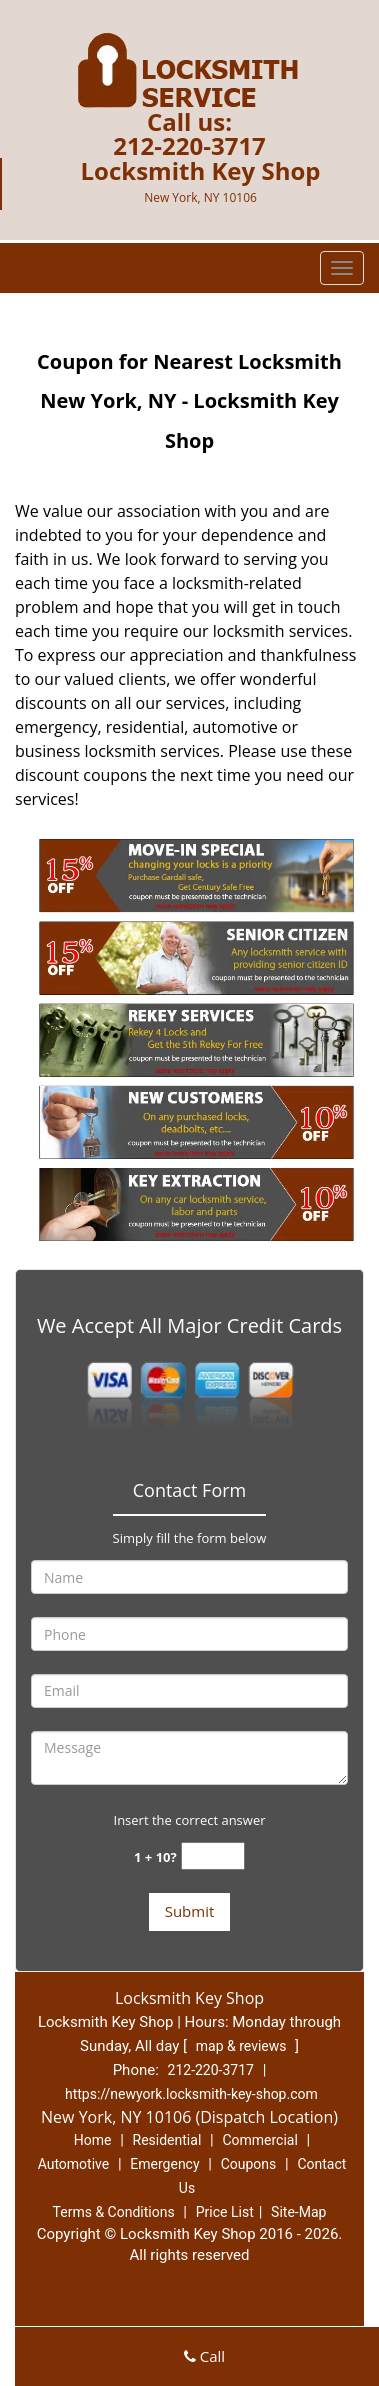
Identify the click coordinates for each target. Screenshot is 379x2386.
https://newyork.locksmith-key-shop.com (191, 2094)
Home (93, 2140)
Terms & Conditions (114, 2212)
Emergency (164, 2164)
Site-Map (298, 2212)
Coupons (249, 2164)
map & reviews (243, 2046)
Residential (167, 2140)
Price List (225, 2212)
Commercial (259, 2140)
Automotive (74, 2164)
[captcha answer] (213, 1856)
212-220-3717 (189, 145)
